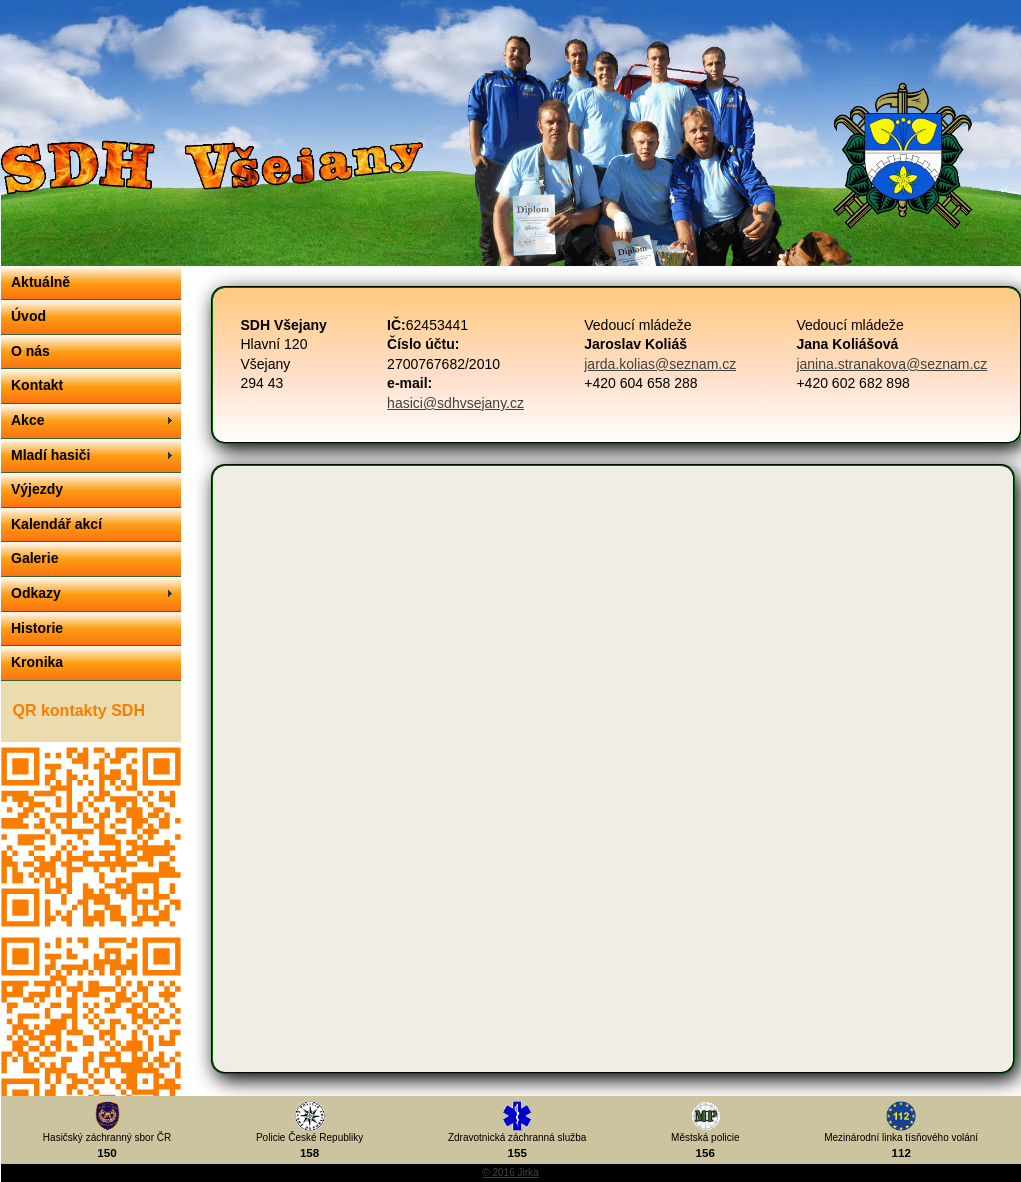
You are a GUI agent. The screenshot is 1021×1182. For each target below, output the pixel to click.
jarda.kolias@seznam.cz (660, 364)
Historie (37, 628)
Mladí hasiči (50, 455)
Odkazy (36, 593)
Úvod (28, 316)
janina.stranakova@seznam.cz (891, 364)
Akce (27, 420)
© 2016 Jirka (510, 1172)
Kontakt (37, 385)
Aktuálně (40, 282)
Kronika (37, 662)
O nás (30, 351)
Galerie (34, 558)
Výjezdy (37, 489)
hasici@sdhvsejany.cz (455, 403)
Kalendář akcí (56, 524)
